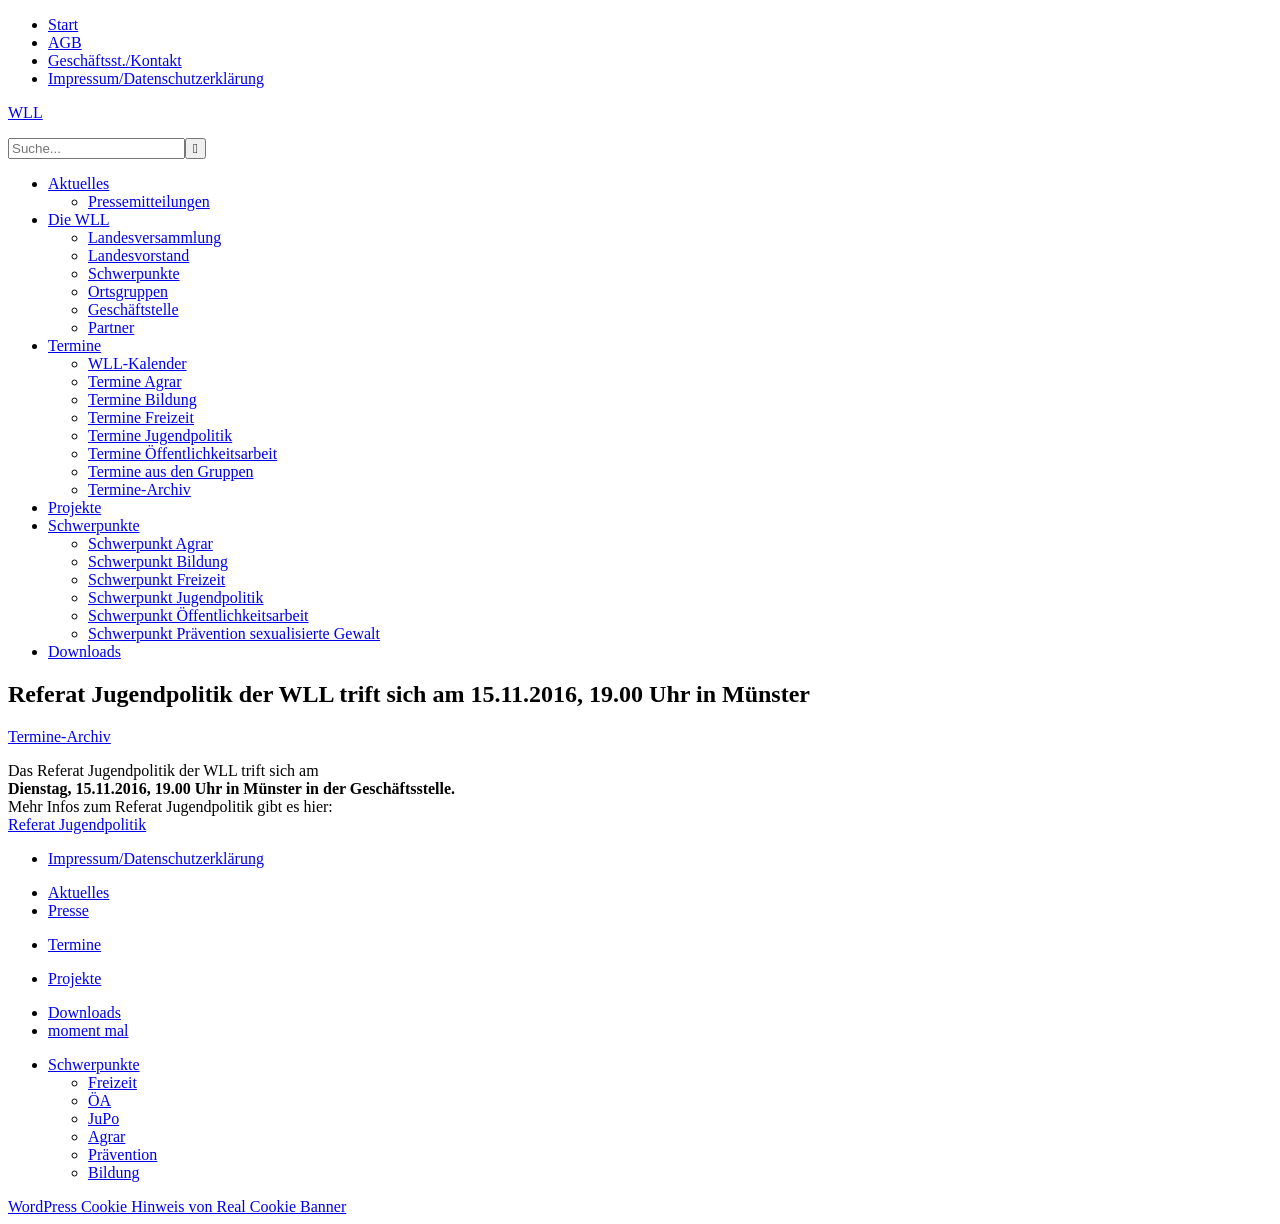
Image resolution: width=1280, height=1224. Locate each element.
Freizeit (112, 1082)
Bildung (114, 1172)
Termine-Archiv (59, 736)
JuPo (103, 1118)
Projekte (74, 978)
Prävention (122, 1154)
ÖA (99, 1100)
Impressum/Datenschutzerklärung (156, 858)
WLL (25, 112)
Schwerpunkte (94, 1064)
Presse (68, 910)
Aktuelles (78, 892)
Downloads (84, 1012)
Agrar (106, 1136)
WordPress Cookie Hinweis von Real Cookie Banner (177, 1206)
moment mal (88, 1030)
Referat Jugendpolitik (77, 824)
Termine (74, 944)
